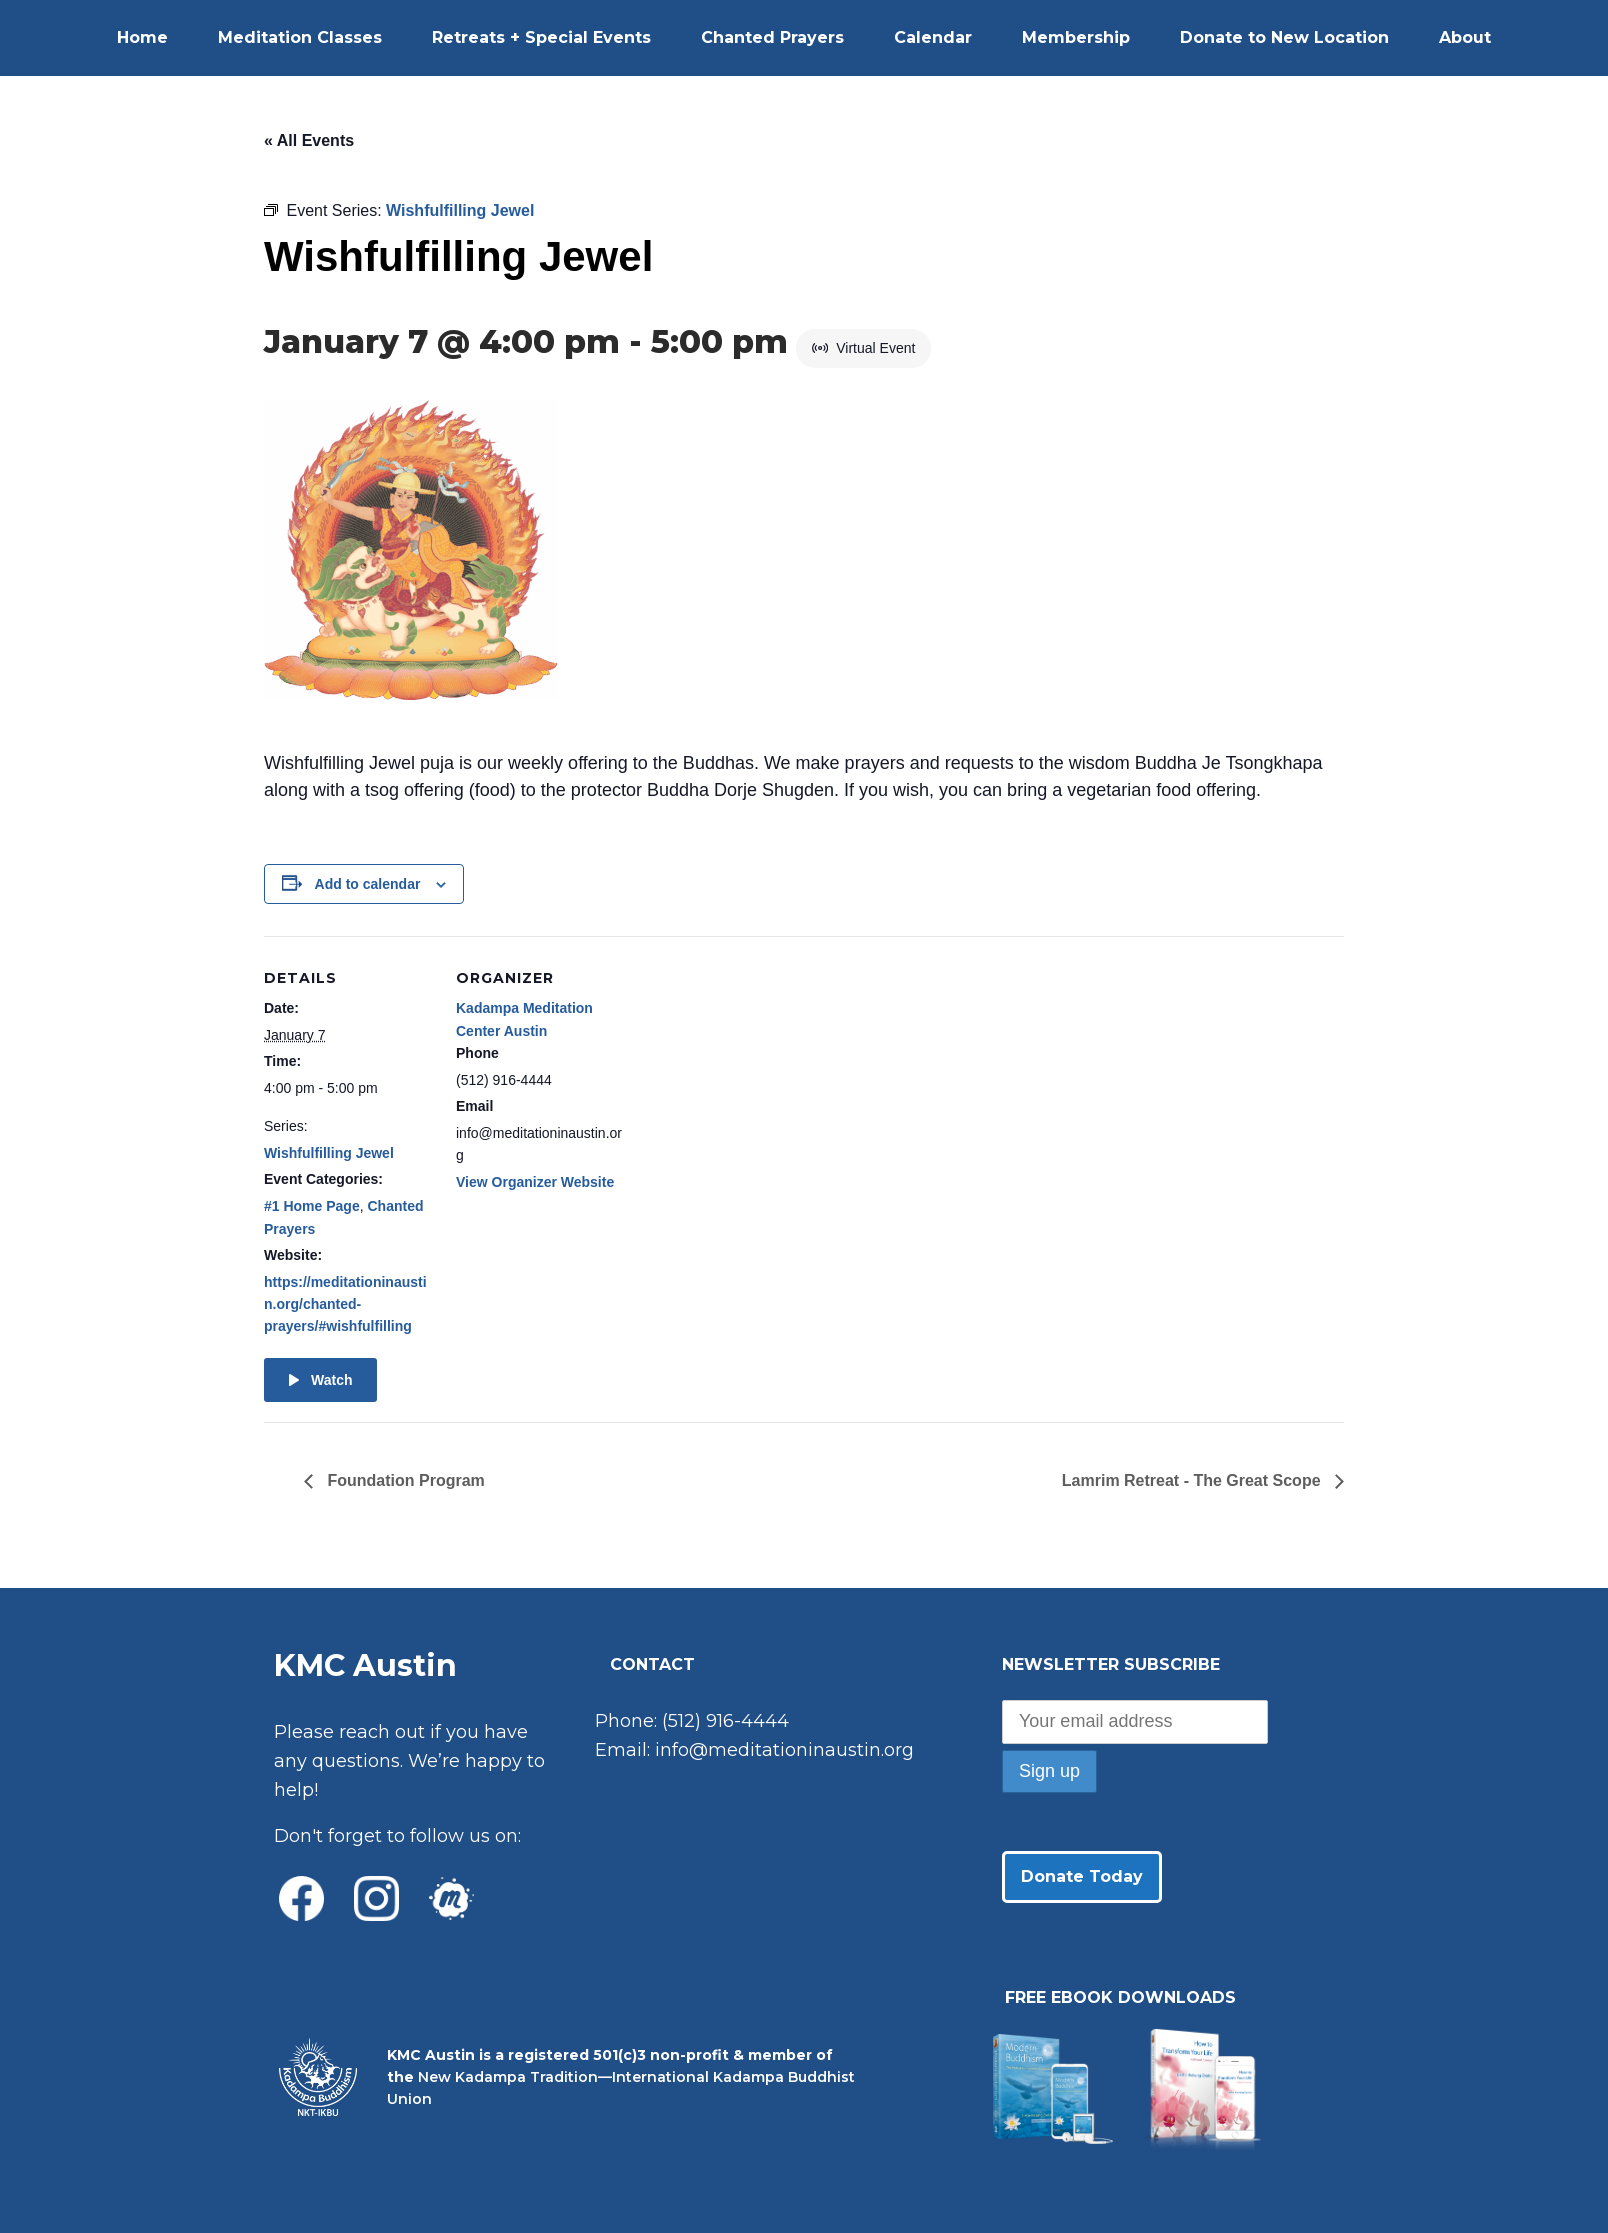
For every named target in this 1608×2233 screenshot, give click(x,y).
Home (142, 37)
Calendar (933, 37)
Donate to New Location (1284, 37)
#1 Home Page (312, 1206)
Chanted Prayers (772, 37)
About (1465, 37)
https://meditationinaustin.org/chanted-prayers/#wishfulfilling (345, 1304)
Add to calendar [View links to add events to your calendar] (368, 884)
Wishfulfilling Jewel (329, 1153)
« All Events (309, 140)
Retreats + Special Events (541, 37)
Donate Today (1082, 1876)
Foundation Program (404, 1480)
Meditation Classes (300, 37)
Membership (1076, 37)
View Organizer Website (535, 1182)
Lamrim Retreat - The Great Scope (1193, 1480)
